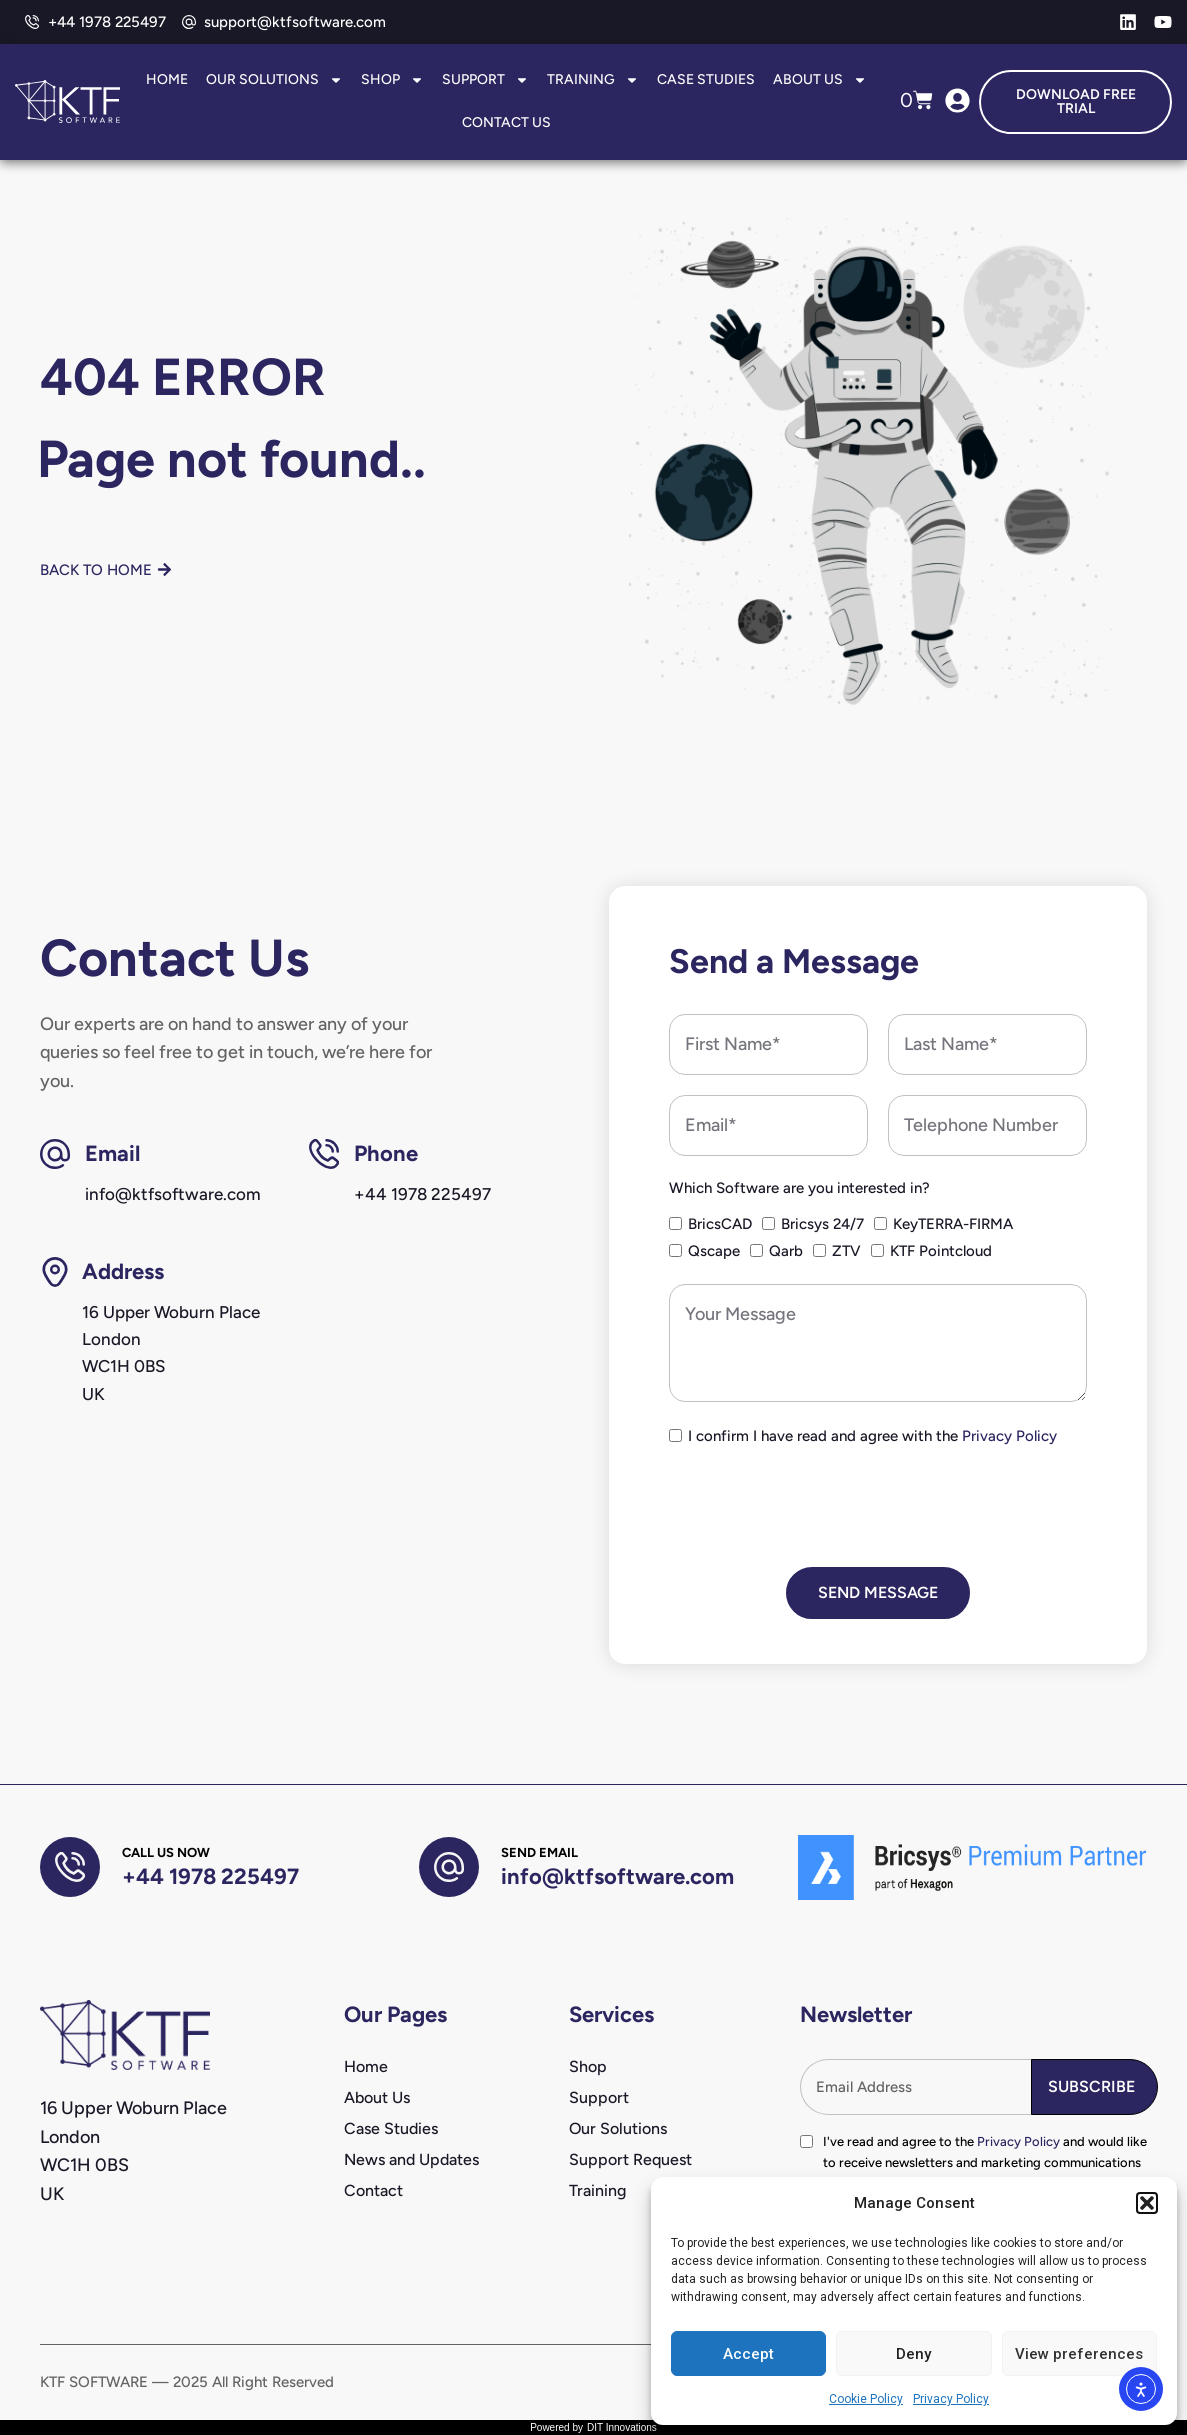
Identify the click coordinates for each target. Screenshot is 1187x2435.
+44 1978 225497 (210, 1876)
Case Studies (706, 79)
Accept (748, 2354)
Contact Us (506, 122)
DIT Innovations (622, 2427)
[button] (1147, 2203)
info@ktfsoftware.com (617, 1876)
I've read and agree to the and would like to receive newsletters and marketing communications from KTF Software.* (985, 2162)
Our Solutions (274, 80)
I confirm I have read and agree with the (872, 1436)
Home (167, 79)
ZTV (846, 1251)
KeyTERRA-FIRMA (953, 1224)
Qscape (714, 1251)
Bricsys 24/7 (822, 1224)
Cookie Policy (866, 2399)
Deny (913, 2354)
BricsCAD (720, 1224)
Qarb (786, 1251)
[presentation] (821, 1508)
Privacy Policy (951, 2399)
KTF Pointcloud (941, 1251)
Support (485, 80)
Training (593, 80)
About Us (820, 80)
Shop (392, 80)
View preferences (1079, 2354)
